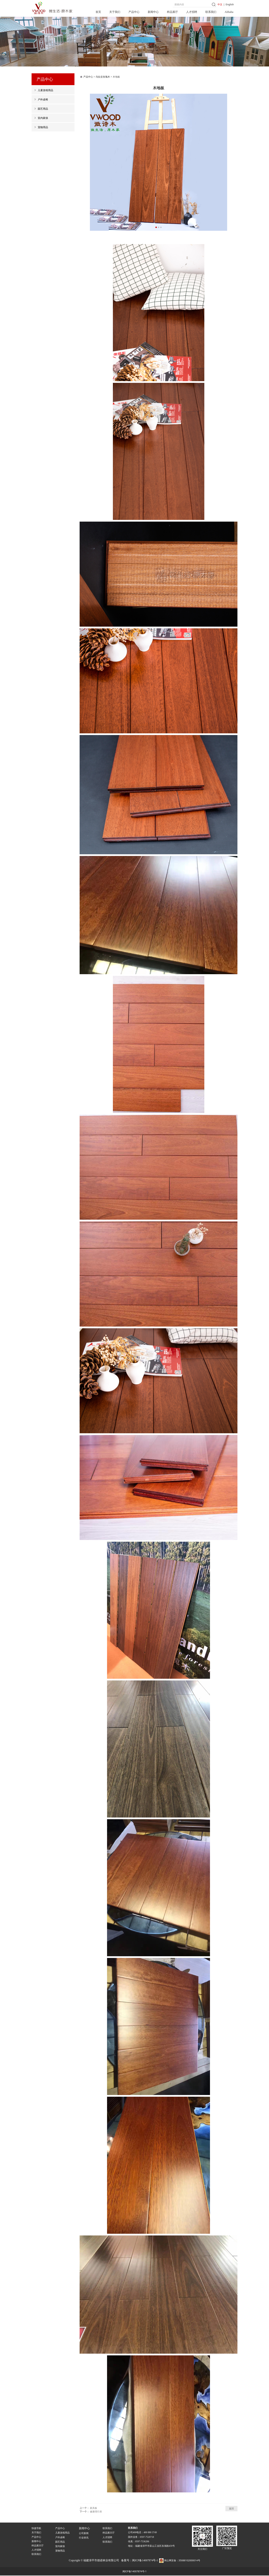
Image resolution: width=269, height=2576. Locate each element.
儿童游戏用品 (45, 90)
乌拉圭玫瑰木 (103, 77)
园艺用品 (43, 109)
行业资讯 (84, 2538)
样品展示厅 (38, 2545)
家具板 (93, 2508)
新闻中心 (153, 11)
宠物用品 (43, 127)
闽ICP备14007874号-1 (145, 2560)
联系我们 (210, 11)
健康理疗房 (96, 2511)
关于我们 (114, 11)
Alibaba (229, 11)
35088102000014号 (189, 2560)
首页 (98, 11)
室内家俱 (43, 118)
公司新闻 (84, 2533)
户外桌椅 (43, 99)
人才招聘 (191, 11)
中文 (220, 4)
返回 (231, 2508)
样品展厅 (172, 11)
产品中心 (133, 11)
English (230, 4)
